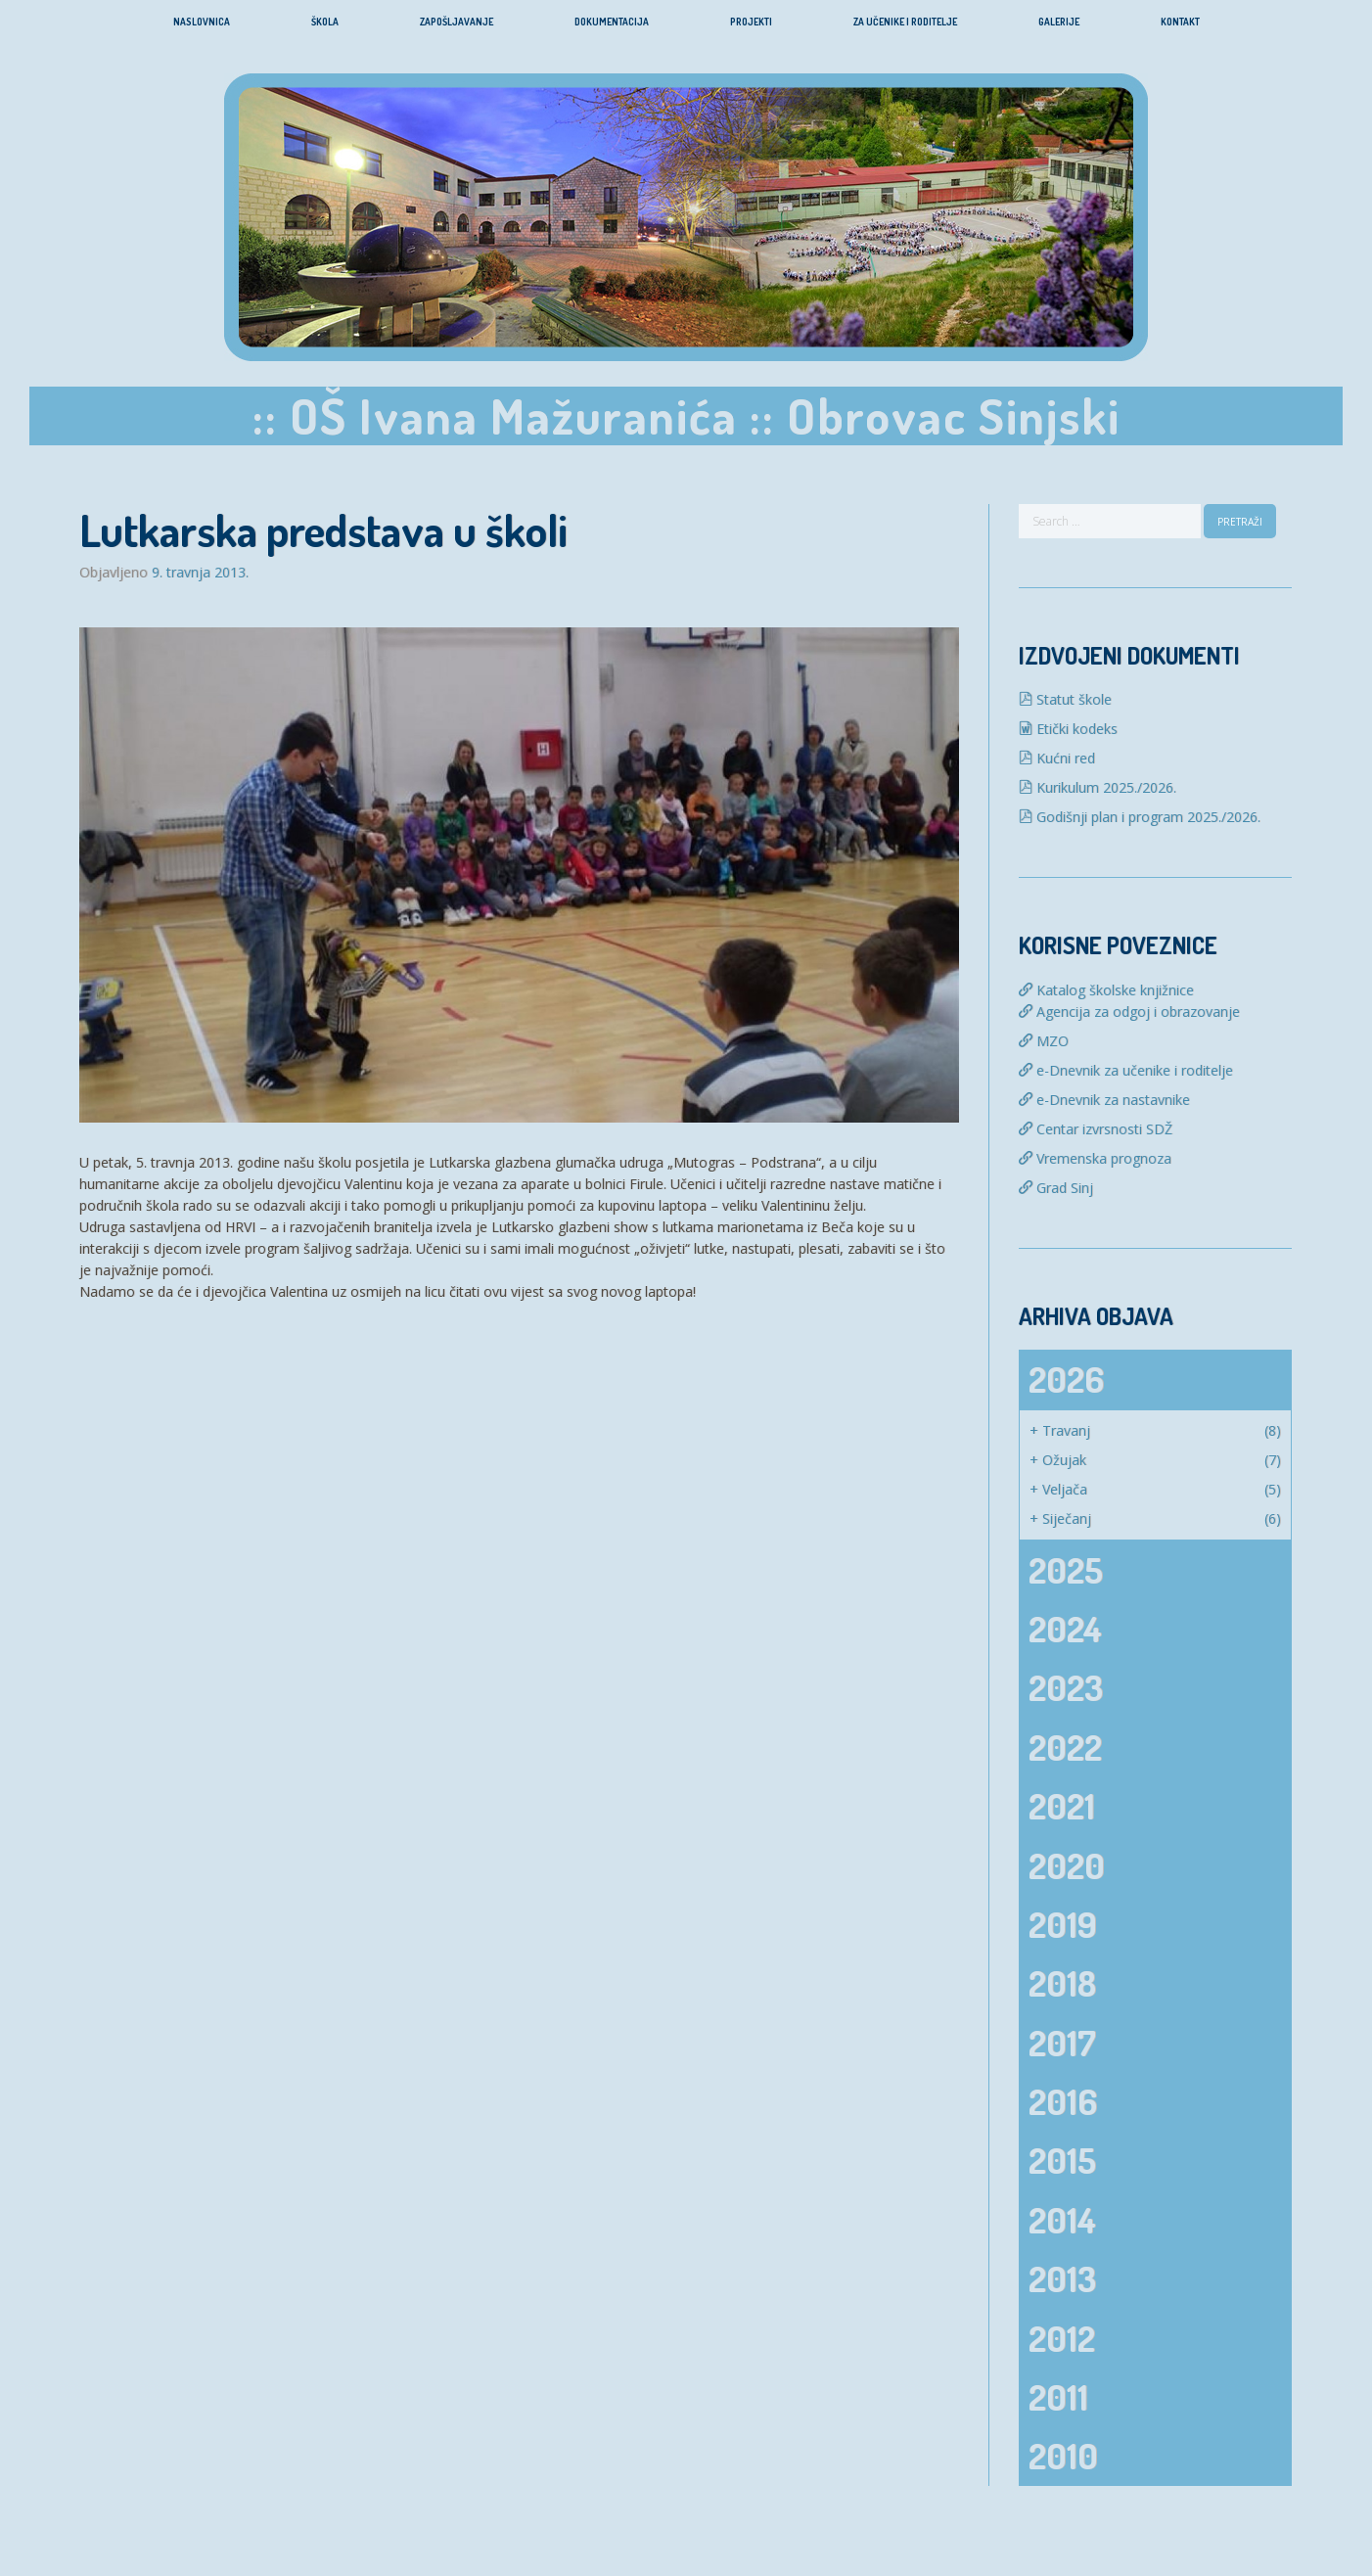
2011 (1058, 2396)
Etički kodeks (1068, 728)
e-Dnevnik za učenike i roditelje (1126, 1070)
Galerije (1058, 21)
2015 (1062, 2160)
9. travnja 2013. (200, 572)
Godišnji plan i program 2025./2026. (1139, 816)
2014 (1062, 2219)
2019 (1063, 1924)
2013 (1062, 2278)
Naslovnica (201, 21)
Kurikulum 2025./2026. (1097, 787)
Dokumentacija (611, 21)
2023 (1066, 1687)
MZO (1044, 1041)
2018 (1062, 1982)
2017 (1062, 2042)
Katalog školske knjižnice (1106, 990)
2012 (1062, 2338)
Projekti (751, 21)
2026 (1066, 1379)
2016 (1063, 2101)
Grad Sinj (1056, 1187)
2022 (1065, 1747)
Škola (325, 21)
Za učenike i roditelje (905, 21)
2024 (1065, 1628)
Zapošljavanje (456, 21)
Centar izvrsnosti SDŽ (1095, 1129)
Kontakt (1180, 21)
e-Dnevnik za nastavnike (1104, 1099)
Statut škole (1065, 699)
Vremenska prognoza (1095, 1158)
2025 (1066, 1569)
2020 (1067, 1865)
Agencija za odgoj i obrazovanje (1129, 1011)
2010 (1063, 2455)
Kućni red (1057, 758)
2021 (1062, 1805)
